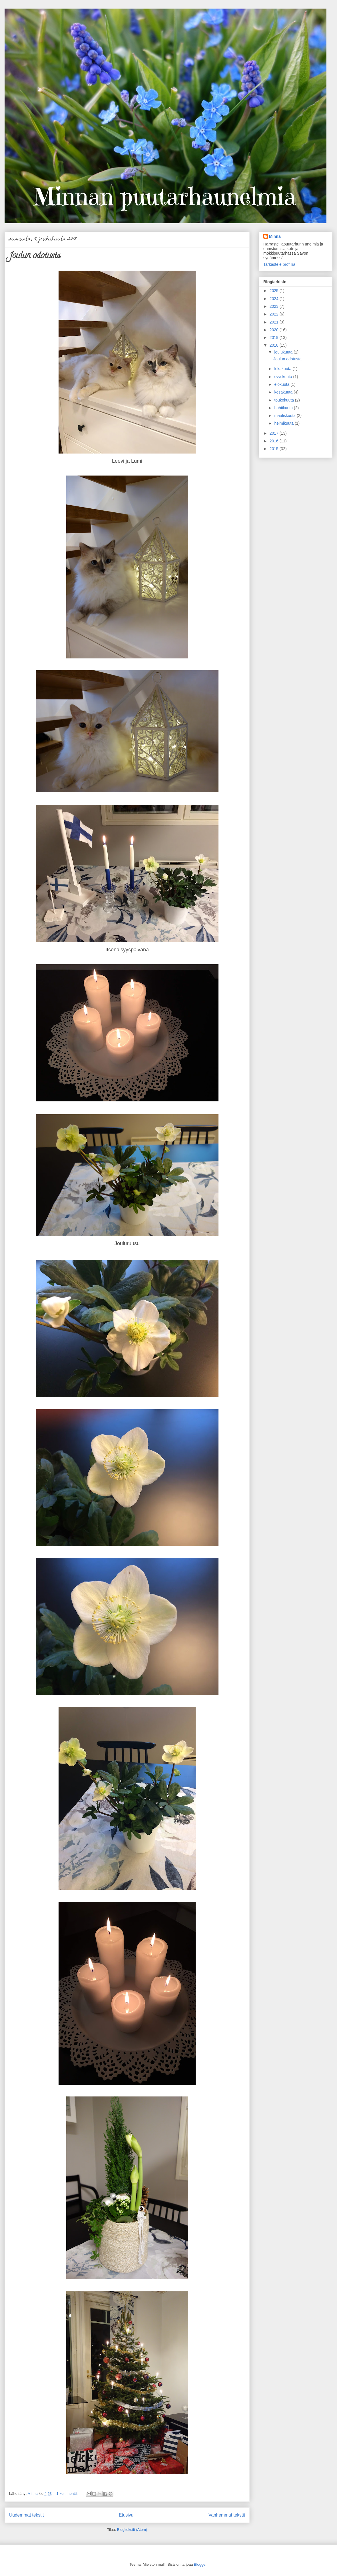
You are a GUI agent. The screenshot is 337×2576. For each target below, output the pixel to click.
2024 (275, 298)
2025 (275, 290)
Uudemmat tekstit (26, 2515)
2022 (275, 314)
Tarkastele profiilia (279, 264)
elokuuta (282, 384)
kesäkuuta (284, 392)
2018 (275, 345)
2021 (275, 322)
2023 (275, 306)
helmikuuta (284, 423)
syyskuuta (283, 376)
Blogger (200, 2564)
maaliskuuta (285, 415)
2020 (275, 330)
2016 (275, 441)
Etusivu (126, 2515)
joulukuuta (284, 352)
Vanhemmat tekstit (226, 2515)
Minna (274, 236)
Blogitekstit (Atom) (132, 2529)
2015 (275, 448)
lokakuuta (283, 368)
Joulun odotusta (35, 256)
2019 (275, 337)
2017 (275, 433)
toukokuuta (284, 400)
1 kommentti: (68, 2493)
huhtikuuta (284, 408)
